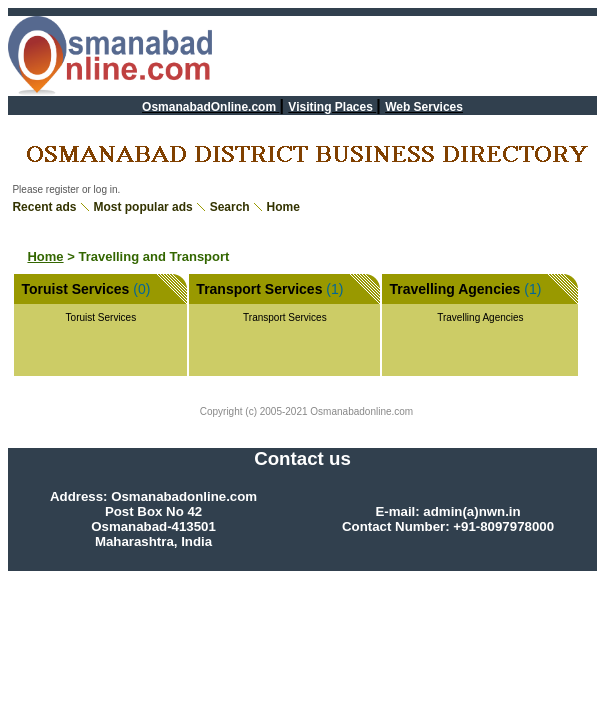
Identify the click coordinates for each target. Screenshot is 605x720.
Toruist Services (75, 289)
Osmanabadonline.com (361, 411)
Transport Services (259, 289)
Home (283, 207)
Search (230, 207)
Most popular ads (142, 207)
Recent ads (44, 207)
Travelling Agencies (454, 289)
